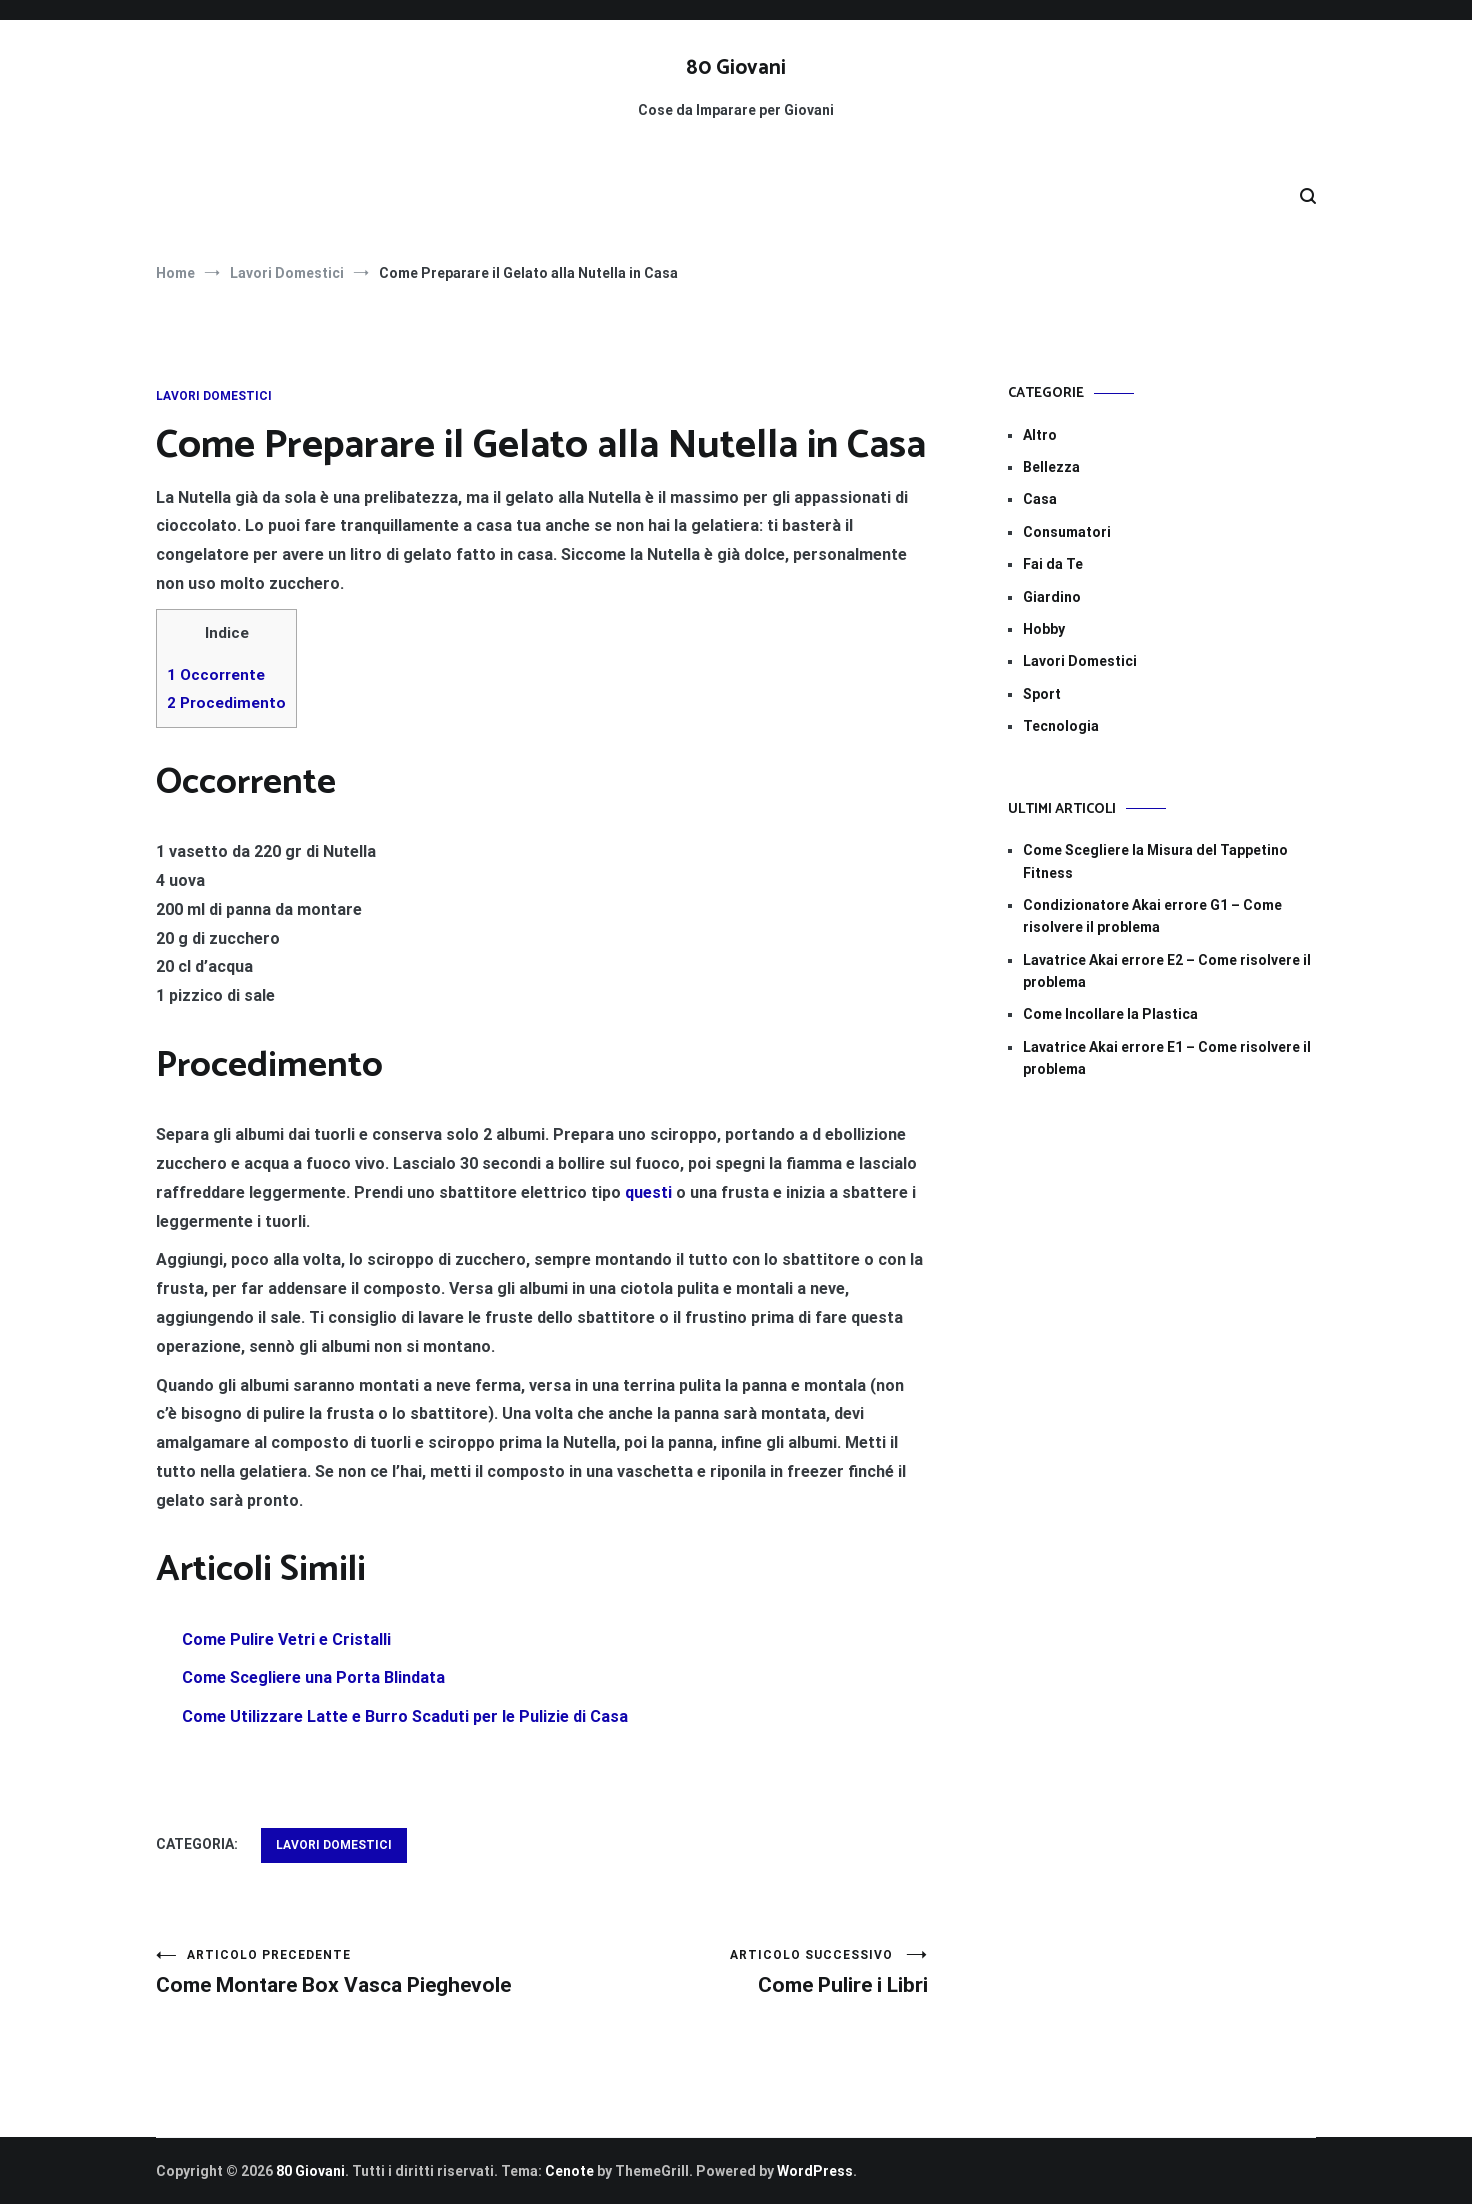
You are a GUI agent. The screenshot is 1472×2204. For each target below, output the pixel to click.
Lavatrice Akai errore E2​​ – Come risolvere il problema (1167, 971)
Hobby (1044, 629)
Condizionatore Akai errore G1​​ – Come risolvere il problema (1152, 916)
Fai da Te (1053, 564)
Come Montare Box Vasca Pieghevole (349, 1972)
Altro (1040, 435)
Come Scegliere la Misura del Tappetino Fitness (1155, 861)
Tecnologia (1061, 726)
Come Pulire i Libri (735, 1972)
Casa (1040, 499)
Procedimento (226, 703)
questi (648, 1192)
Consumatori (1067, 532)
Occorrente (216, 675)
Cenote (569, 2171)
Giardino (1052, 597)
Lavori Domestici (214, 396)
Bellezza (1051, 467)
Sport (1042, 694)
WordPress (815, 2171)
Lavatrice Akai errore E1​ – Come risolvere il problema (1167, 1058)
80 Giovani (736, 68)
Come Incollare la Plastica (1110, 1014)
